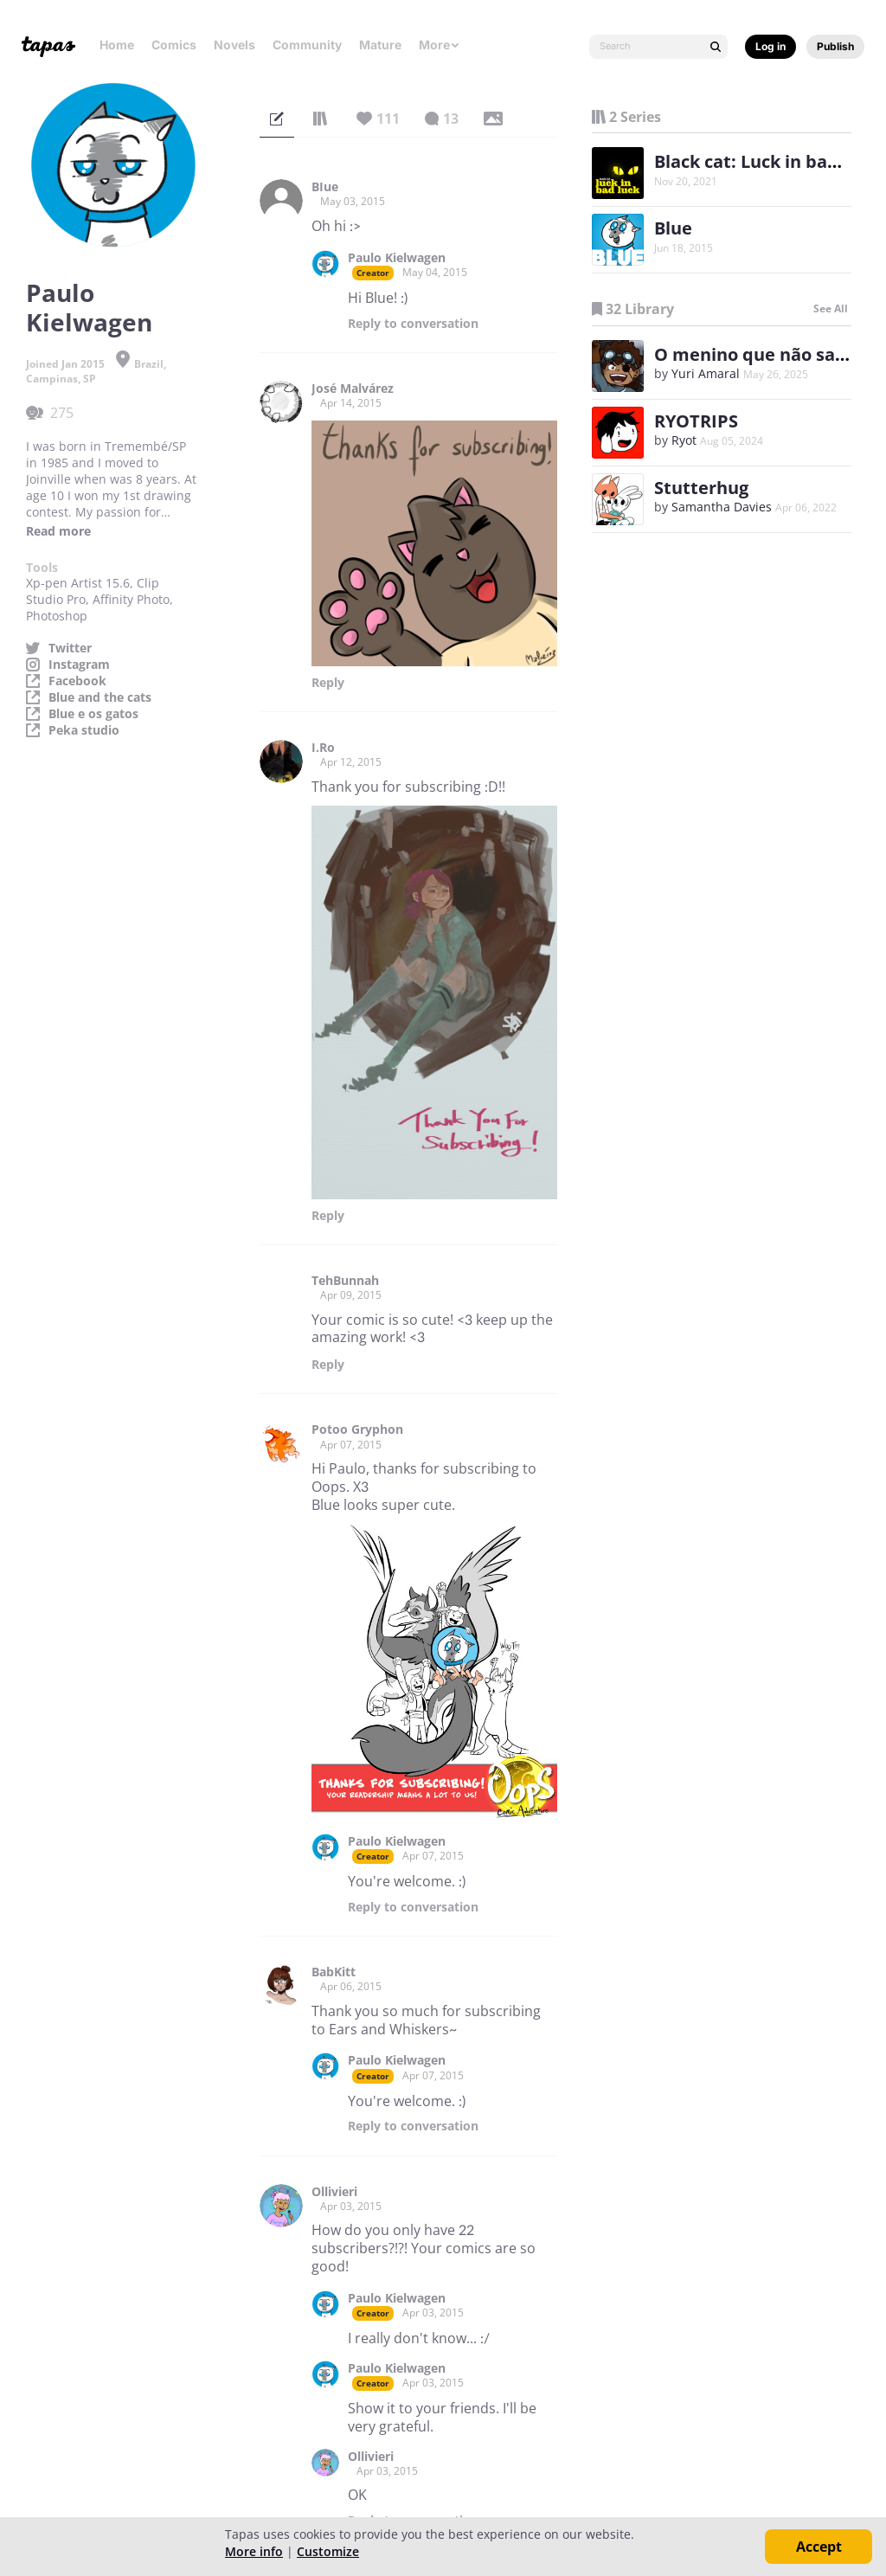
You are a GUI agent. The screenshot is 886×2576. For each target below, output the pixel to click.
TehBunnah (345, 1280)
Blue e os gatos (93, 714)
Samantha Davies (721, 506)
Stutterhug (701, 487)
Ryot (684, 440)
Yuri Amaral (705, 373)
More (439, 44)
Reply (413, 323)
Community (307, 44)
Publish (835, 46)
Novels (234, 44)
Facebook (77, 681)
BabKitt (333, 1972)
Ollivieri (334, 2192)
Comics (173, 44)
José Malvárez (352, 388)
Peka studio (83, 730)
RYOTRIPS (696, 421)
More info (254, 2551)
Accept (819, 2546)
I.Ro (323, 747)
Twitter (70, 648)
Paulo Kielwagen (397, 258)
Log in (770, 46)
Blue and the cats (99, 697)
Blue (673, 228)
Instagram (79, 664)
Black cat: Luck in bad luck (766, 161)
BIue (324, 187)
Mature (380, 44)
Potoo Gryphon (357, 1429)
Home (117, 44)
